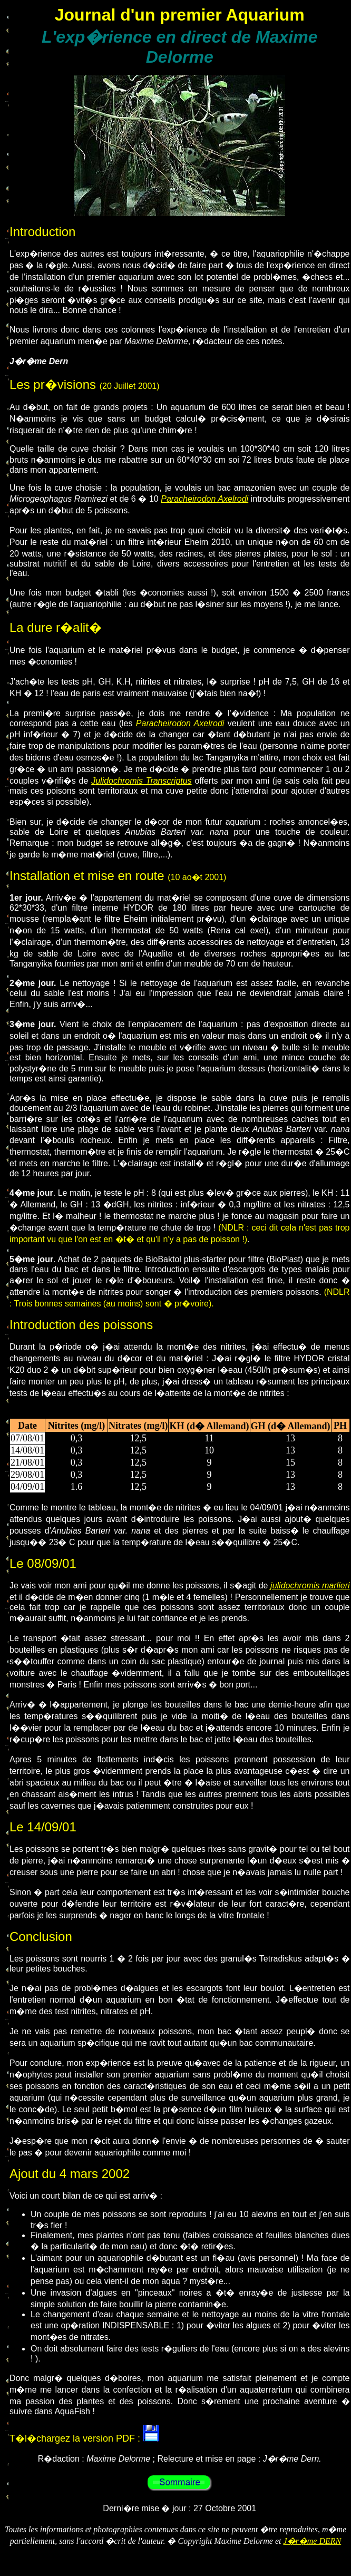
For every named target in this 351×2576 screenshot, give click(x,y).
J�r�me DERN (312, 2540)
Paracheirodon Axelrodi (204, 498)
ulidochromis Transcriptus (143, 780)
